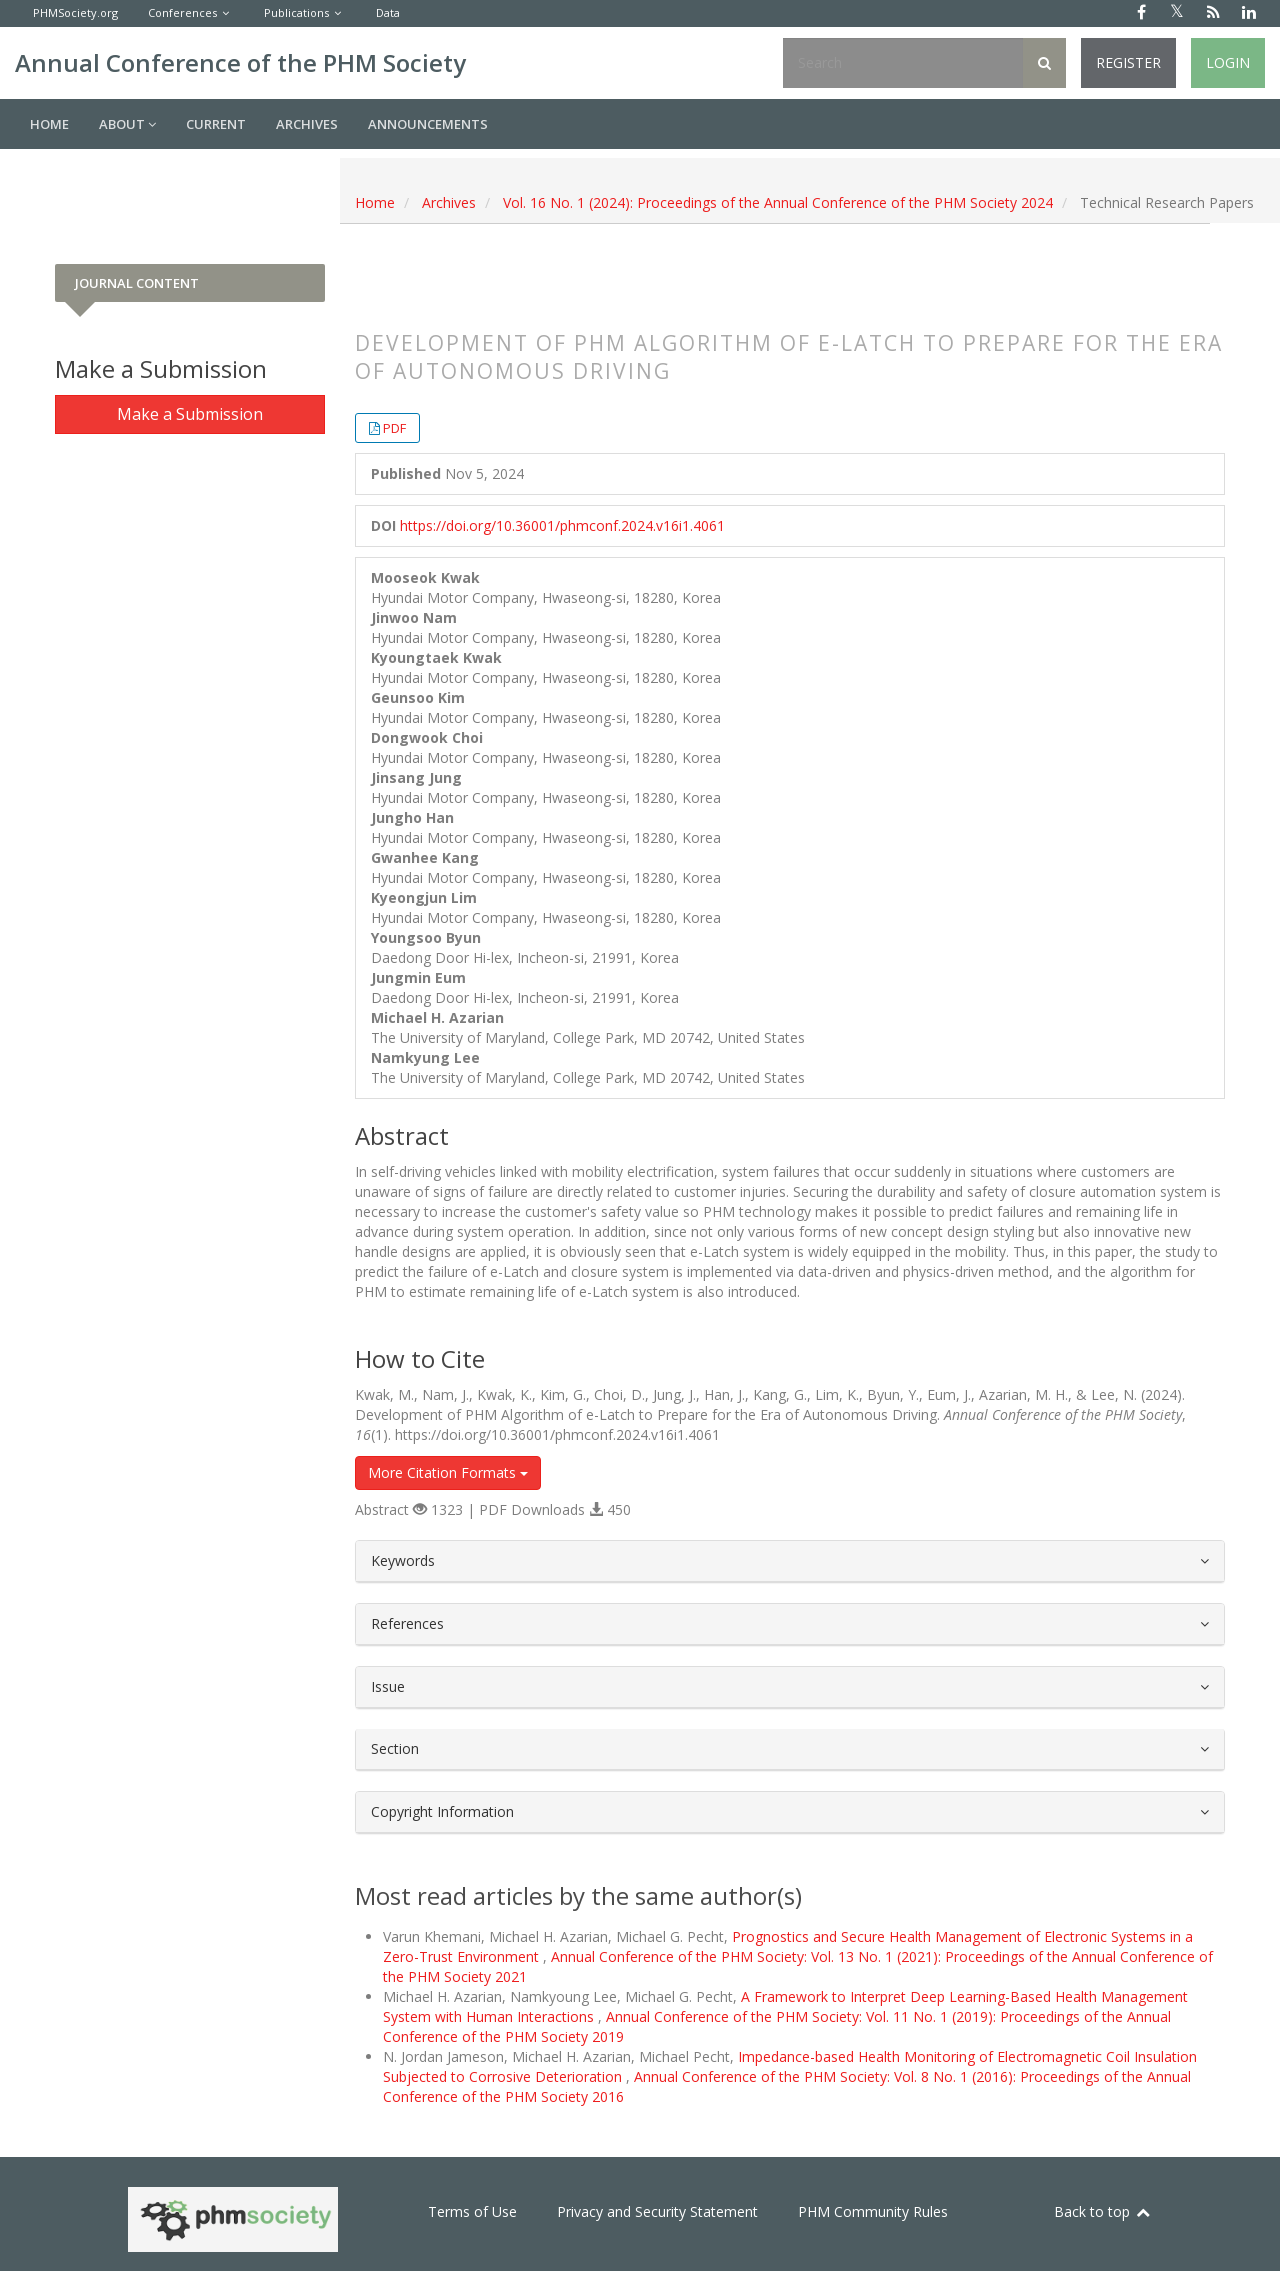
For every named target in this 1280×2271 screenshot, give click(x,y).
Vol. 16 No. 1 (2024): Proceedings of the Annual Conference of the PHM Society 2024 (778, 202)
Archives (307, 124)
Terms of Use (472, 2211)
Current (216, 124)
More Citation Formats (448, 1472)
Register (1128, 62)
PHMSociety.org (75, 12)
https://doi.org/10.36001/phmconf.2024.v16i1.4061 (562, 525)
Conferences (182, 12)
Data (388, 12)
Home (49, 124)
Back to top (1103, 2211)
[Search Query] (903, 63)
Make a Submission (190, 414)
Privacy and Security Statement (657, 2211)
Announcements (428, 124)
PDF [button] (394, 428)
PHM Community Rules (873, 2211)
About (127, 124)
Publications (296, 12)
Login (1228, 62)
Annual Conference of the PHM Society (240, 62)
